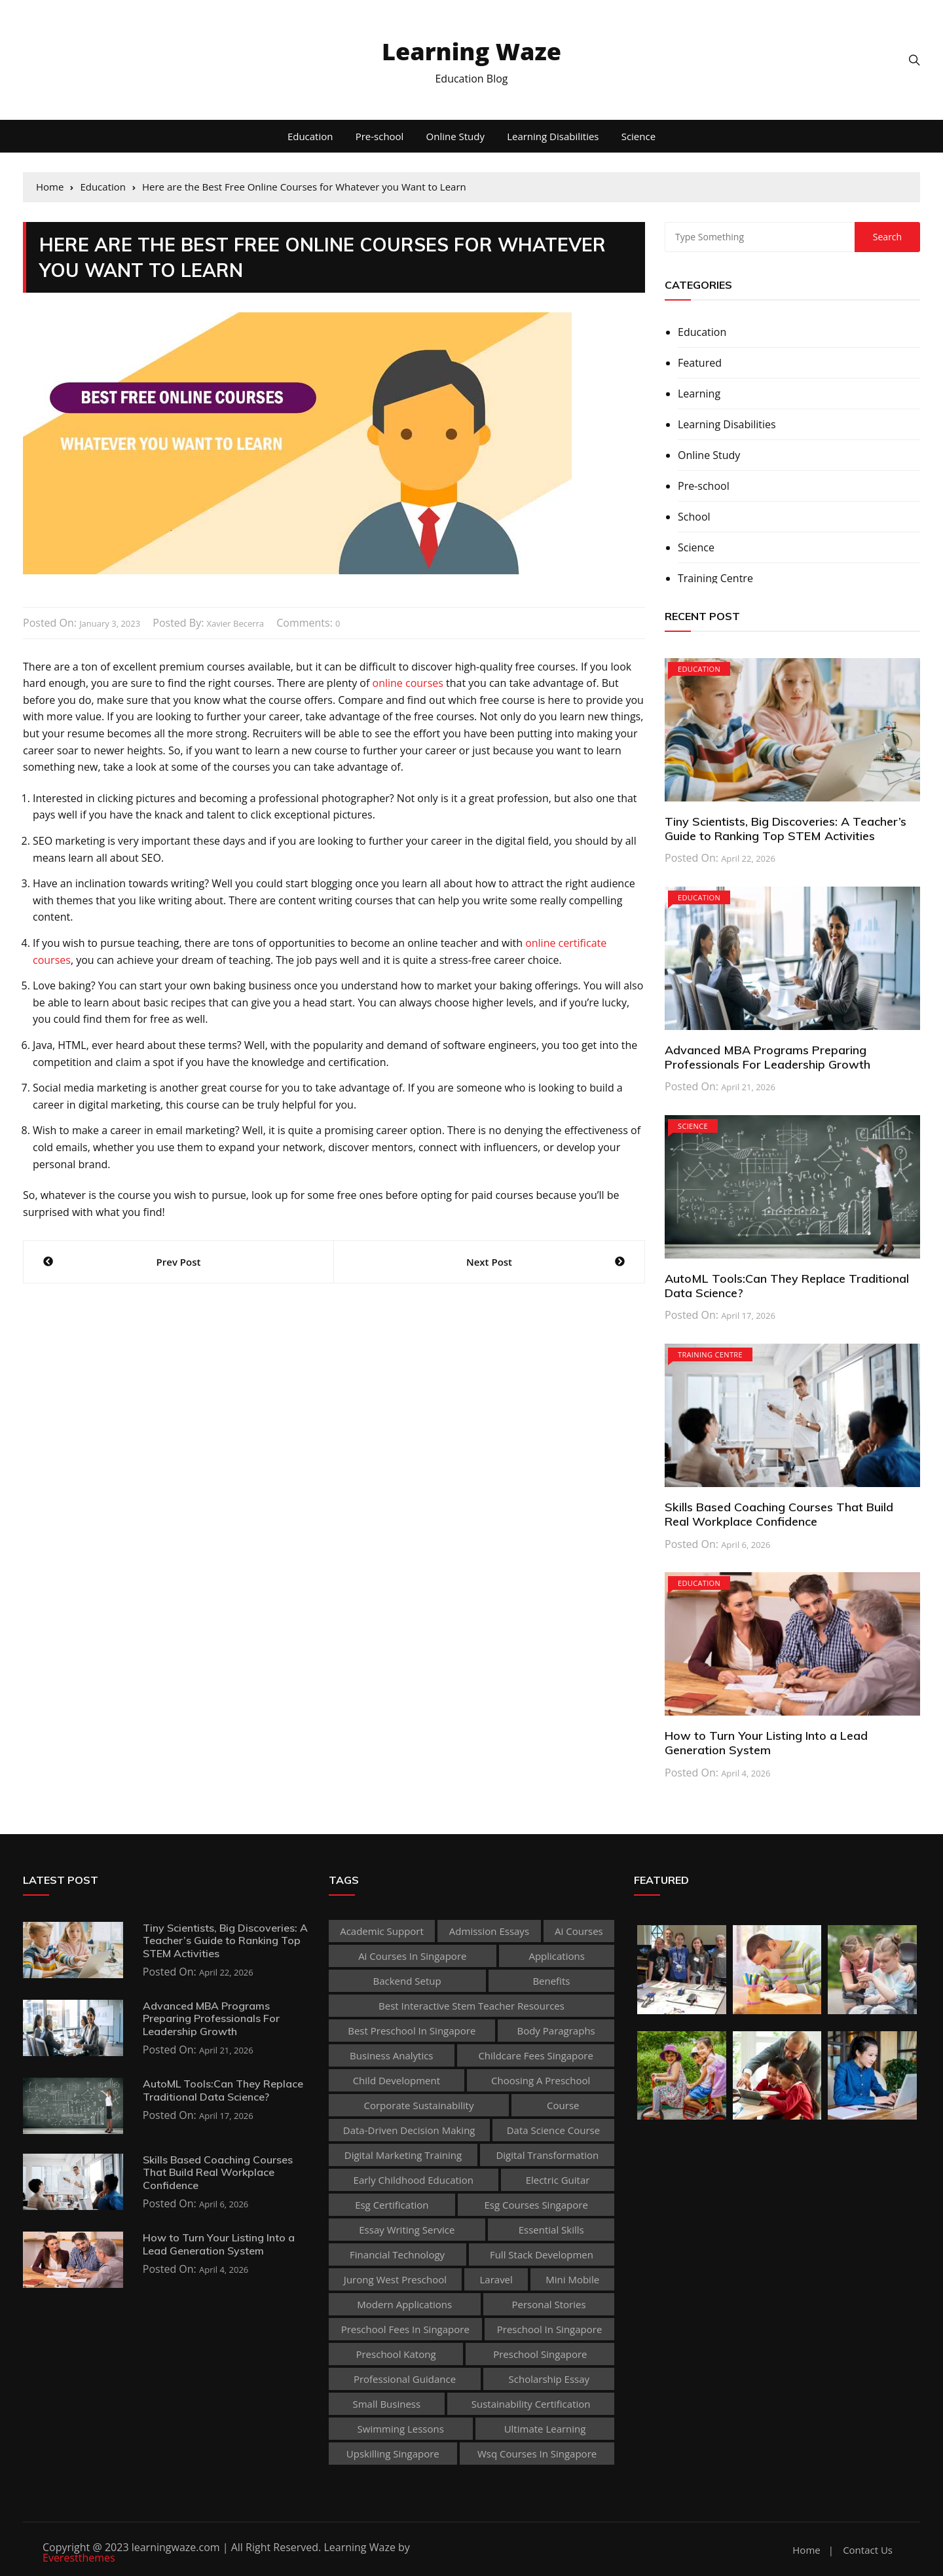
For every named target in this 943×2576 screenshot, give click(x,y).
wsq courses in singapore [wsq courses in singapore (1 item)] (537, 2453)
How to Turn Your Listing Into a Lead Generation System (766, 1742)
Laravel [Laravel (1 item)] (496, 2279)
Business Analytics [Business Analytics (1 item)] (391, 2055)
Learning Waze (471, 51)
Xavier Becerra (236, 623)
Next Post (489, 1261)
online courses (408, 683)
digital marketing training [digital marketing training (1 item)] (403, 2155)
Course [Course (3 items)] (563, 2105)
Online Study (455, 136)
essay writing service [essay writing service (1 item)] (406, 2229)
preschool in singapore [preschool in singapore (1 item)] (549, 2329)
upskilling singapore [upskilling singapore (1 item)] (392, 2453)
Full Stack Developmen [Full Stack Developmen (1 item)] (541, 2254)
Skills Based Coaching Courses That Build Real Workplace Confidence (779, 1514)
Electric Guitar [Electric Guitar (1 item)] (558, 2179)
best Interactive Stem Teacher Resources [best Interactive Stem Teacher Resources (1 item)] (471, 2005)
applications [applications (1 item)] (556, 1955)
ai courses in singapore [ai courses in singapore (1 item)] (412, 1955)
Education (310, 136)
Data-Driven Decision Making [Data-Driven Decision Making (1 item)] (409, 2130)
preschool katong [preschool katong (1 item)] (395, 2354)
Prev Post (179, 1261)
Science (638, 136)
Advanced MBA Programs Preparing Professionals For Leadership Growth (767, 1057)
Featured (700, 363)
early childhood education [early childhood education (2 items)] (413, 2179)
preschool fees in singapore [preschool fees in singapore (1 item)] (405, 2329)
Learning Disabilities (553, 136)
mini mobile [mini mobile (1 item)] (572, 2279)
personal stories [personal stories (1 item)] (549, 2304)
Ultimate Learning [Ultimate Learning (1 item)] (545, 2428)
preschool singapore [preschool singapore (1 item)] (540, 2354)
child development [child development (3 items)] (396, 2080)
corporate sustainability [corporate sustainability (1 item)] (419, 2105)
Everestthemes (79, 2557)
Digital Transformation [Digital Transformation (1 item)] (547, 2155)
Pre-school (380, 136)
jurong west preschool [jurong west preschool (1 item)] (395, 2279)
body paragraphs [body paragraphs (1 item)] (556, 2030)
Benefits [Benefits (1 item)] (551, 1980)
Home (806, 2550)
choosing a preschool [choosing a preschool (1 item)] (540, 2080)
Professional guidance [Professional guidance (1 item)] (405, 2378)
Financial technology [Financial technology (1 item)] (397, 2254)
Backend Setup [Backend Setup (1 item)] (407, 1980)
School (694, 516)
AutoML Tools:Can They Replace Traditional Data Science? (787, 1285)
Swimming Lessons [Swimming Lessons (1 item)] (401, 2428)
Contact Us (868, 2550)
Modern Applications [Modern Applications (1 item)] (404, 2304)
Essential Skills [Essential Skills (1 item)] (551, 2229)
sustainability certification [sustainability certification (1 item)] (531, 2403)
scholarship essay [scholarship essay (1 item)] (549, 2378)
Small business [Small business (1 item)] (386, 2403)
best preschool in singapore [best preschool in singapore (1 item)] (411, 2030)
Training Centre (715, 578)
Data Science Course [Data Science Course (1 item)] (554, 2130)
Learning (699, 393)
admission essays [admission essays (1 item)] (489, 1931)
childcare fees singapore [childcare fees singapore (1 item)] (535, 2055)
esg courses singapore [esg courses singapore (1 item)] (535, 2204)
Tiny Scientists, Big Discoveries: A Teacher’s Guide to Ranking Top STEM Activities (785, 828)
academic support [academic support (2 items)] (382, 1931)
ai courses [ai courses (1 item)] (579, 1931)
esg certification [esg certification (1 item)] (391, 2204)
